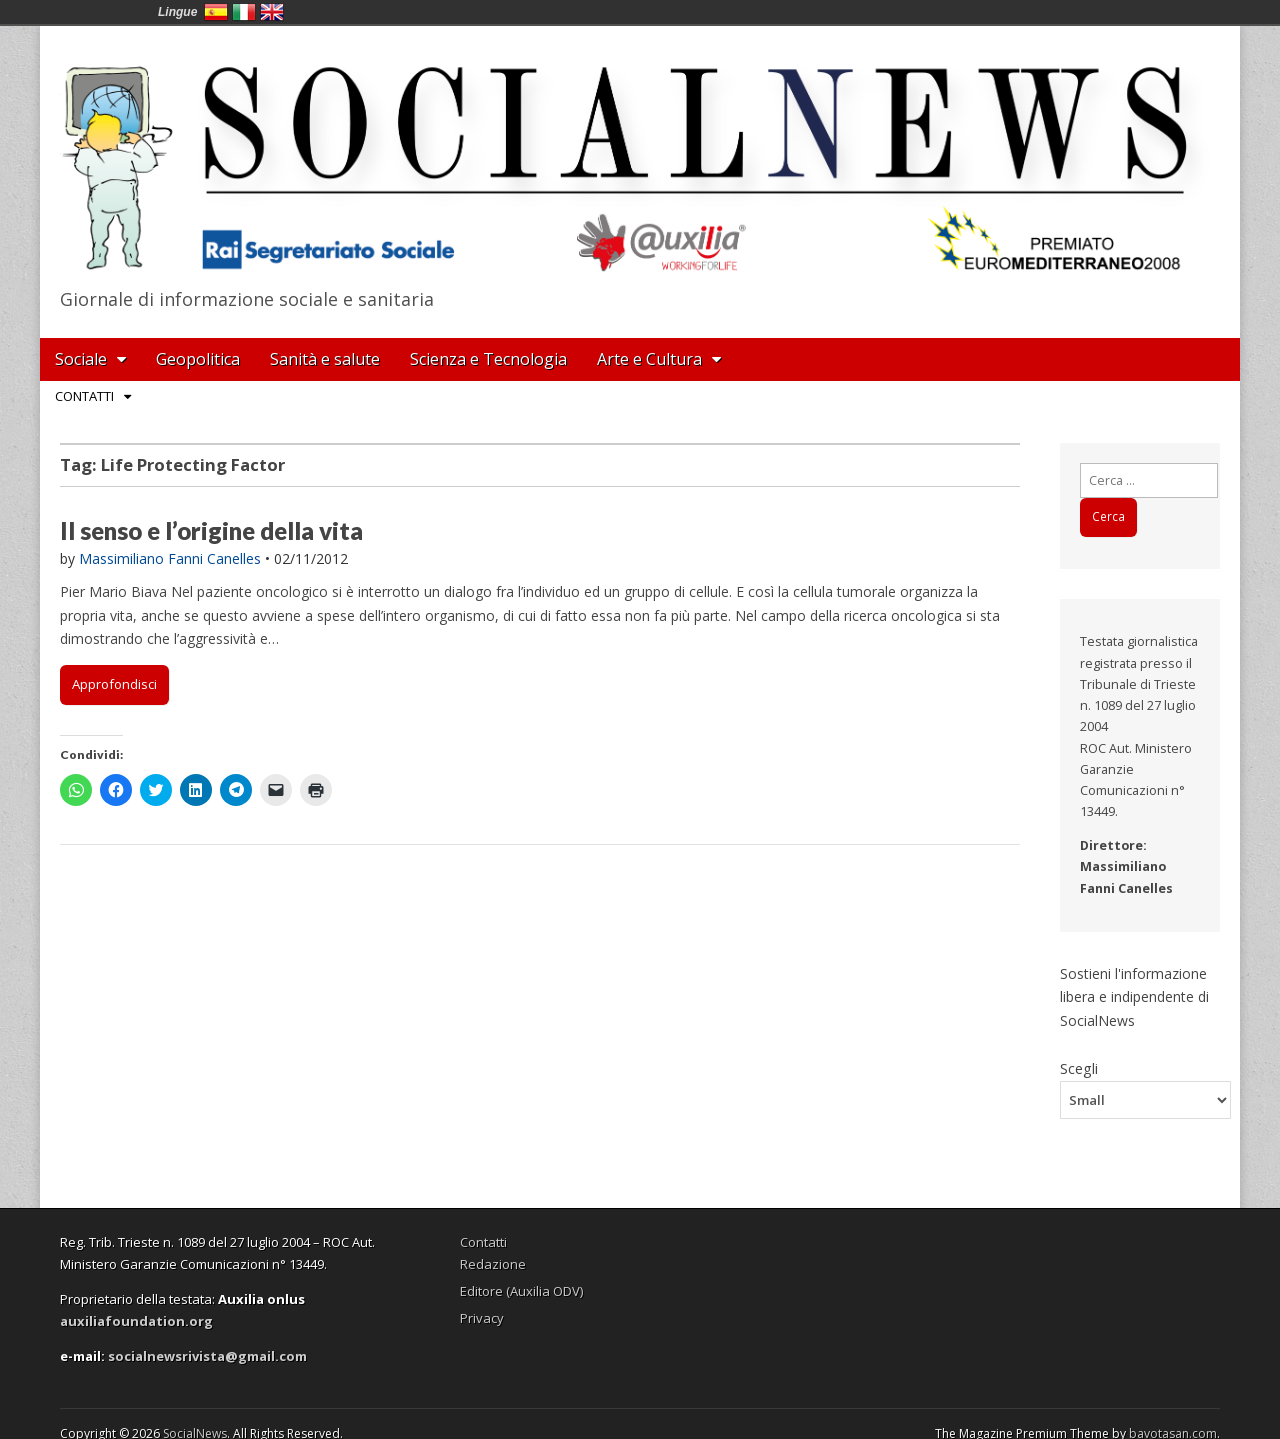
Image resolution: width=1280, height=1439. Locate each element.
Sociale (81, 359)
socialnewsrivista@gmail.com (207, 1356)
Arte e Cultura (649, 359)
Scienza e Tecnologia (488, 359)
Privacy (482, 1318)
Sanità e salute (325, 359)
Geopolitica (198, 359)
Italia (244, 12)
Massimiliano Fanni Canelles (170, 558)
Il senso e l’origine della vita (211, 530)
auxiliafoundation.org (136, 1321)
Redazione (493, 1264)
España (216, 12)
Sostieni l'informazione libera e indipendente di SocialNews (1134, 997)
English (272, 12)
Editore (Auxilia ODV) (521, 1291)
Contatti (84, 396)
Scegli (1079, 1068)
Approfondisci (114, 684)
